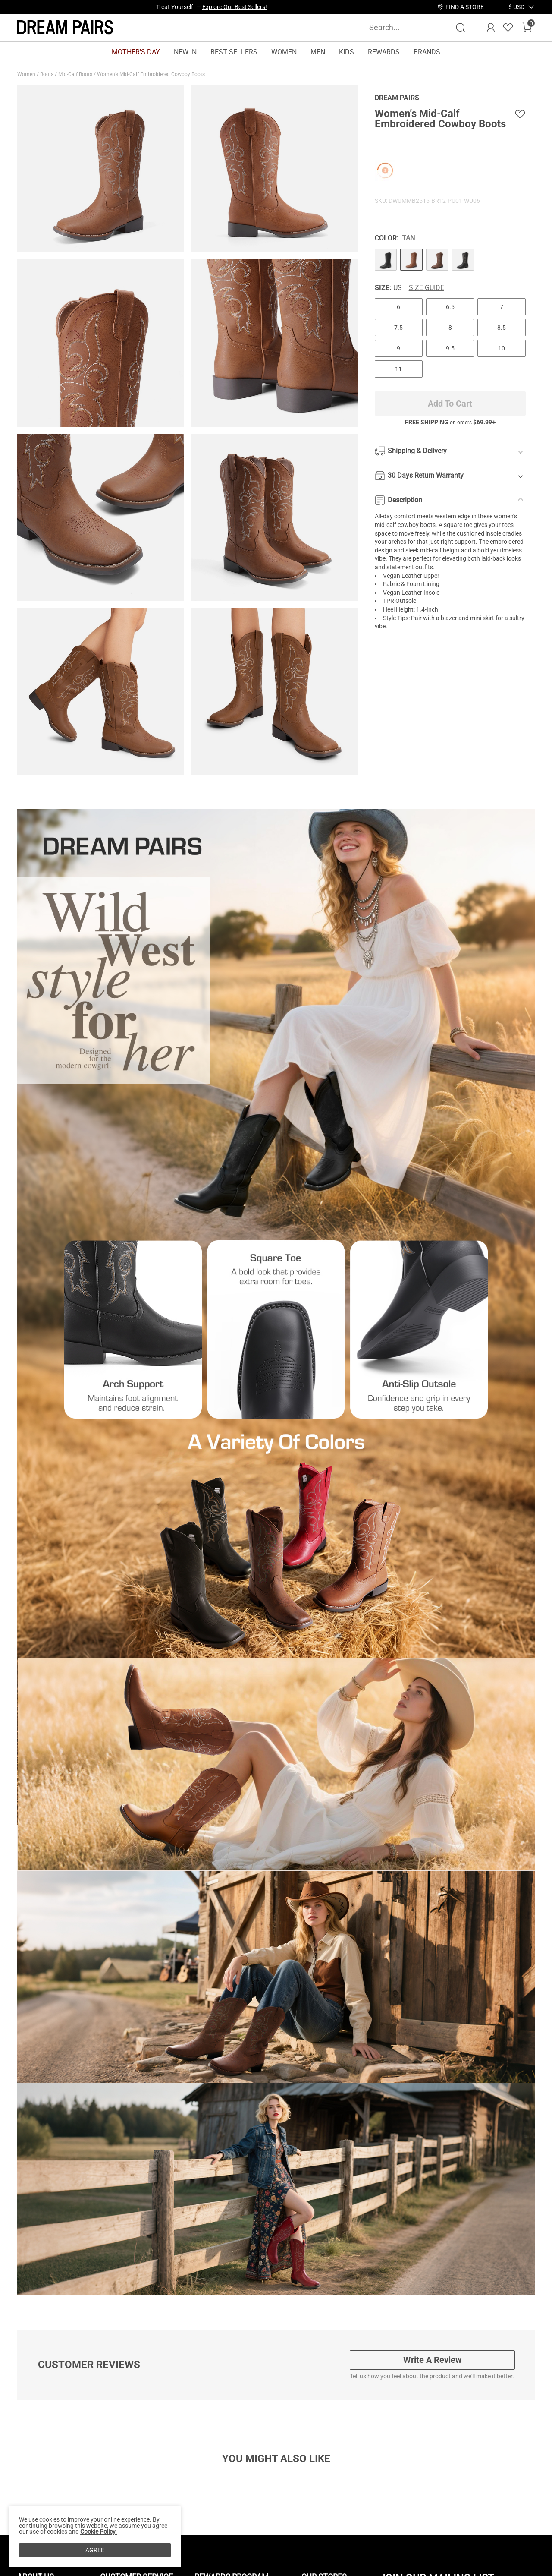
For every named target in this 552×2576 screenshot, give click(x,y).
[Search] (460, 27)
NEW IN (185, 52)
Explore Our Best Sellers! (234, 6)
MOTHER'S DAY (136, 52)
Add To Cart (450, 403)
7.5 (398, 327)
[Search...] (412, 27)
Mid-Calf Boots (76, 74)
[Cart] (527, 27)
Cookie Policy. (98, 2531)
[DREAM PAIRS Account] (491, 27)
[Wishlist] (508, 27)
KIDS (346, 52)
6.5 (450, 306)
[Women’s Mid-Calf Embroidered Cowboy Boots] (386, 260)
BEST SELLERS (233, 52)
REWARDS (384, 52)
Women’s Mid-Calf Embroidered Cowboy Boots (151, 74)
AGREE (94, 2550)
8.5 (501, 327)
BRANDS (427, 52)
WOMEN (284, 52)
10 (501, 348)
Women (27, 74)
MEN (317, 52)
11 (398, 369)
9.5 (450, 348)
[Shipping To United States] (511, 6)
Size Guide (426, 287)
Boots (47, 74)
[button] (516, 6)
